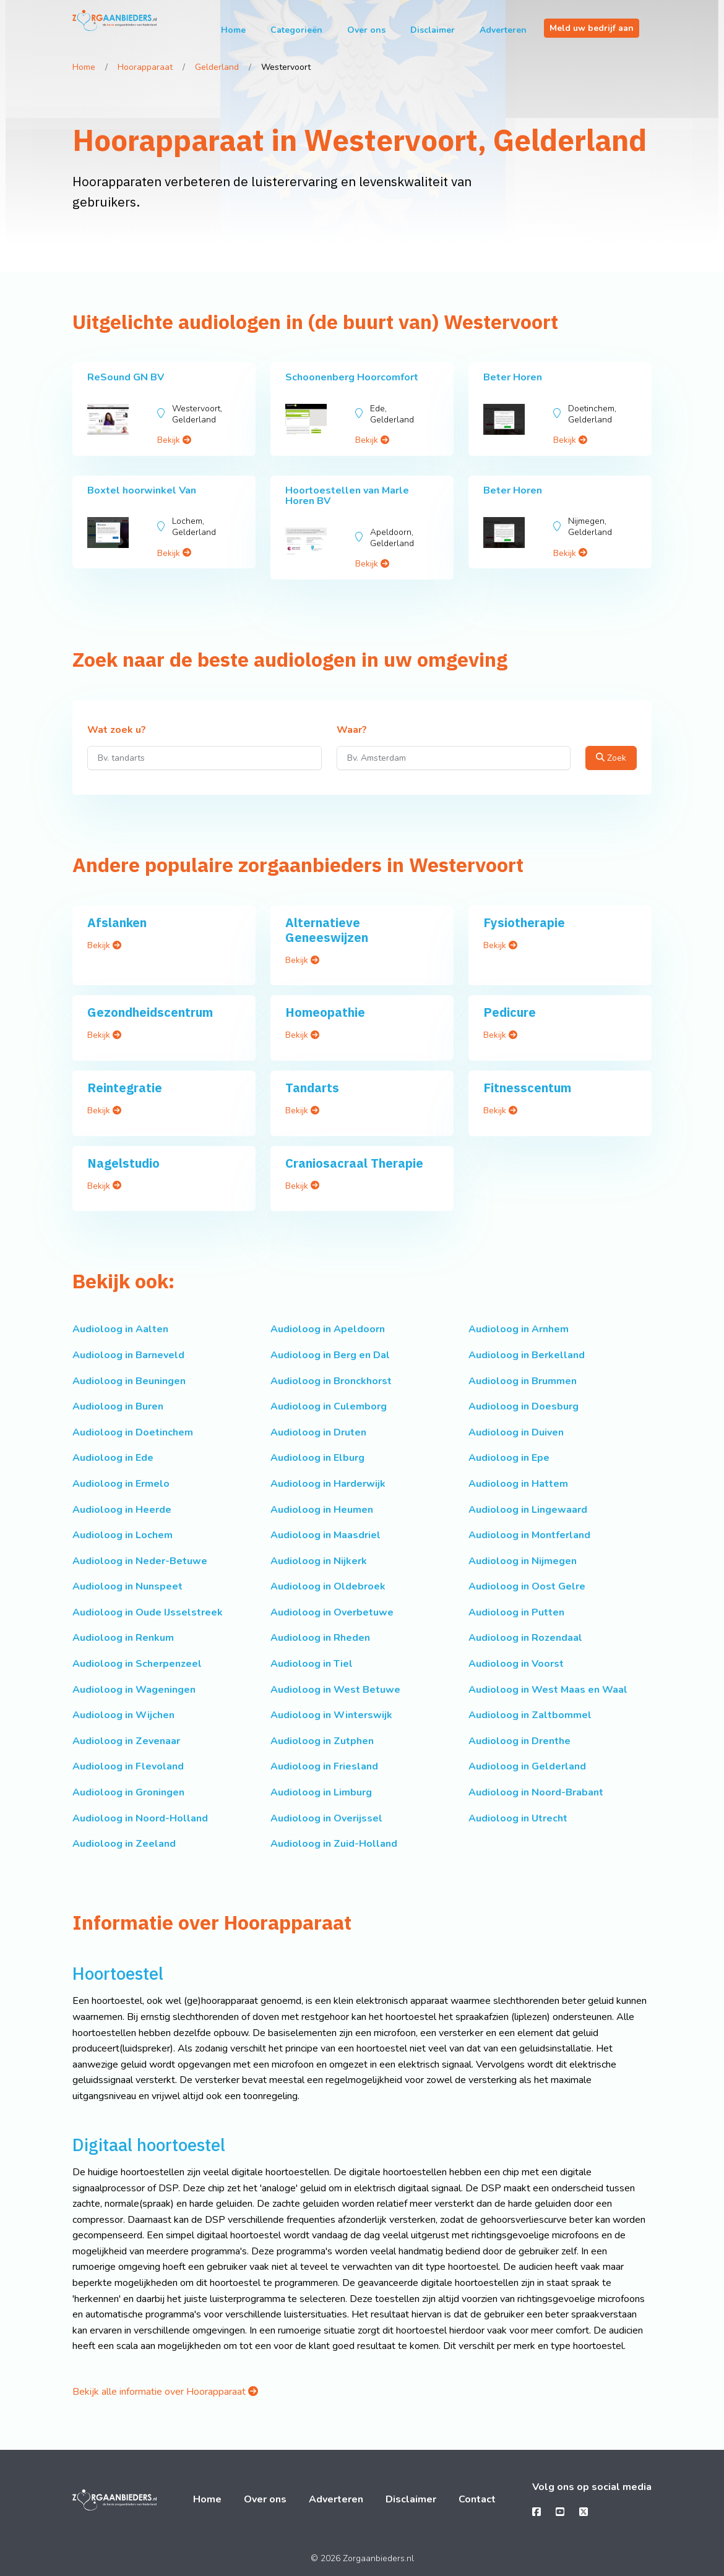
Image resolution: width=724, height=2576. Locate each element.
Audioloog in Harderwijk (328, 1484)
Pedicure (509, 1012)
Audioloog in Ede (112, 1458)
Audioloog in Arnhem (518, 1329)
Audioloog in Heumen (321, 1510)
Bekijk (174, 440)
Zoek (611, 758)
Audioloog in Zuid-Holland (333, 1844)
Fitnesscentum (527, 1087)
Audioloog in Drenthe (519, 1741)
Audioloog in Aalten (120, 1329)
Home (233, 30)
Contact (477, 2499)
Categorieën (296, 30)
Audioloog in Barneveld (128, 1355)
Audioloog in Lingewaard (527, 1510)
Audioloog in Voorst (516, 1664)
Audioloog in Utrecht (517, 1818)
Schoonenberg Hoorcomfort (351, 377)
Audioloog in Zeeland (124, 1844)
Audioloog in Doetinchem (132, 1432)
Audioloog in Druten (318, 1432)
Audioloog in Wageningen (134, 1690)
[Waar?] (454, 758)
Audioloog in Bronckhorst (331, 1381)
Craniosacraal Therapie (354, 1163)
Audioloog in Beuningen (129, 1381)
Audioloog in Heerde (121, 1510)
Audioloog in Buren (117, 1406)
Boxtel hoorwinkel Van (141, 490)
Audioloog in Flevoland (128, 1766)
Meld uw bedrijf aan (591, 28)
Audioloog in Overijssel (326, 1818)
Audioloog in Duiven (516, 1432)
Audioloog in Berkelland (526, 1355)
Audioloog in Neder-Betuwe (139, 1561)
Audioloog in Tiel (311, 1664)
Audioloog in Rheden (320, 1638)
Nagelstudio (123, 1163)
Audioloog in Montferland (529, 1535)
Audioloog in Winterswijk (331, 1715)
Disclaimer (432, 30)
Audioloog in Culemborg (328, 1406)
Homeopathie (325, 1012)
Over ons (366, 30)
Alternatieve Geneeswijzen (326, 930)
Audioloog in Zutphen (322, 1741)
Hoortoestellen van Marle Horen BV (347, 496)
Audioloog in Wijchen (123, 1715)
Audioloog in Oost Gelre (526, 1586)
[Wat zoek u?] (204, 758)
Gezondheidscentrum (150, 1012)
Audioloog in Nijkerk (318, 1561)
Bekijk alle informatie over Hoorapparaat (165, 2391)
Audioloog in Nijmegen (522, 1561)
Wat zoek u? (116, 730)
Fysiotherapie (524, 922)
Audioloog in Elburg (317, 1458)
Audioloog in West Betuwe (335, 1690)
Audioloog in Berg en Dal (330, 1355)
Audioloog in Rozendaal (525, 1638)
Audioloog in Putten (516, 1612)
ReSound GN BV (125, 377)
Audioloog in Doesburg (523, 1406)
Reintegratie (124, 1087)
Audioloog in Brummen (522, 1381)
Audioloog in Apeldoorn (327, 1329)
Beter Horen (512, 377)
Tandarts (312, 1087)
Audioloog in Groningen (128, 1792)
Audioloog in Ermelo (121, 1484)
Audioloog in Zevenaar (126, 1741)
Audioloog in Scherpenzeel (137, 1664)
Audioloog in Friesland (324, 1766)
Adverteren (503, 30)
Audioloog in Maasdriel (325, 1535)
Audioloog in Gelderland (527, 1766)
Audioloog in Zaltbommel (530, 1715)
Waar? (352, 730)
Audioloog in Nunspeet (127, 1586)
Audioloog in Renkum (123, 1638)
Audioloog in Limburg (321, 1792)
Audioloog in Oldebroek (328, 1586)
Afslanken (117, 922)
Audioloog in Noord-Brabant (535, 1792)
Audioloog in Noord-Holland (140, 1818)
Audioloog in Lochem (122, 1535)
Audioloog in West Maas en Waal (547, 1690)
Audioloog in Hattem (518, 1484)
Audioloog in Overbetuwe (332, 1612)
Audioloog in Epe (508, 1458)
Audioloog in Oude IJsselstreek (147, 1612)
